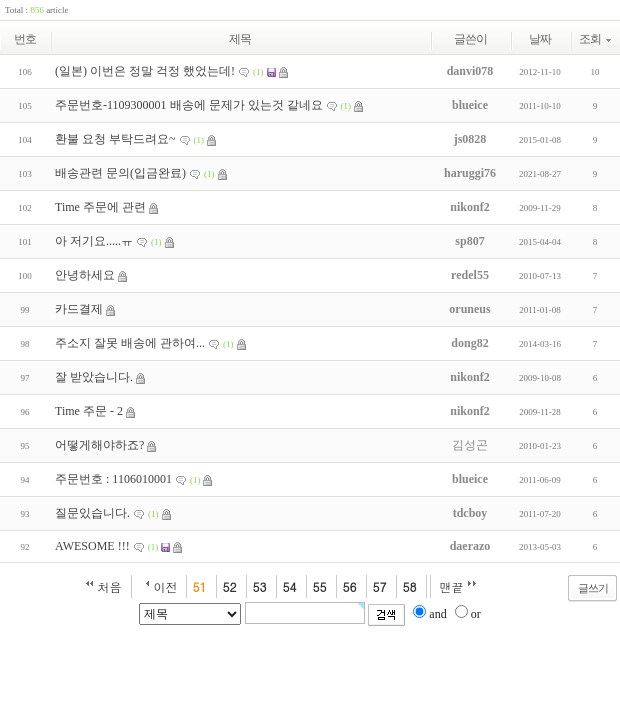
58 (410, 586)
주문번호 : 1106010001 (113, 479)
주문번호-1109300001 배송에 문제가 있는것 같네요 (189, 105)
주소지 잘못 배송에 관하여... (130, 343)
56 (350, 586)
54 (290, 586)
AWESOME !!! (92, 546)
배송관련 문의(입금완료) (120, 173)
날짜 (540, 39)
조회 (595, 39)
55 (320, 586)
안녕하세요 (85, 275)
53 (260, 586)
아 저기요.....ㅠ (94, 241)
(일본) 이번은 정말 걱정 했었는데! (145, 71)
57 (380, 586)
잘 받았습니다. (94, 377)
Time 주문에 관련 (100, 207)
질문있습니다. (92, 513)
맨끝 (452, 586)
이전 (166, 586)
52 (230, 586)
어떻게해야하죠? (99, 445)
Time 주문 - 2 (89, 411)
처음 (110, 586)
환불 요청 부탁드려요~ (115, 139)
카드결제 (79, 309)
